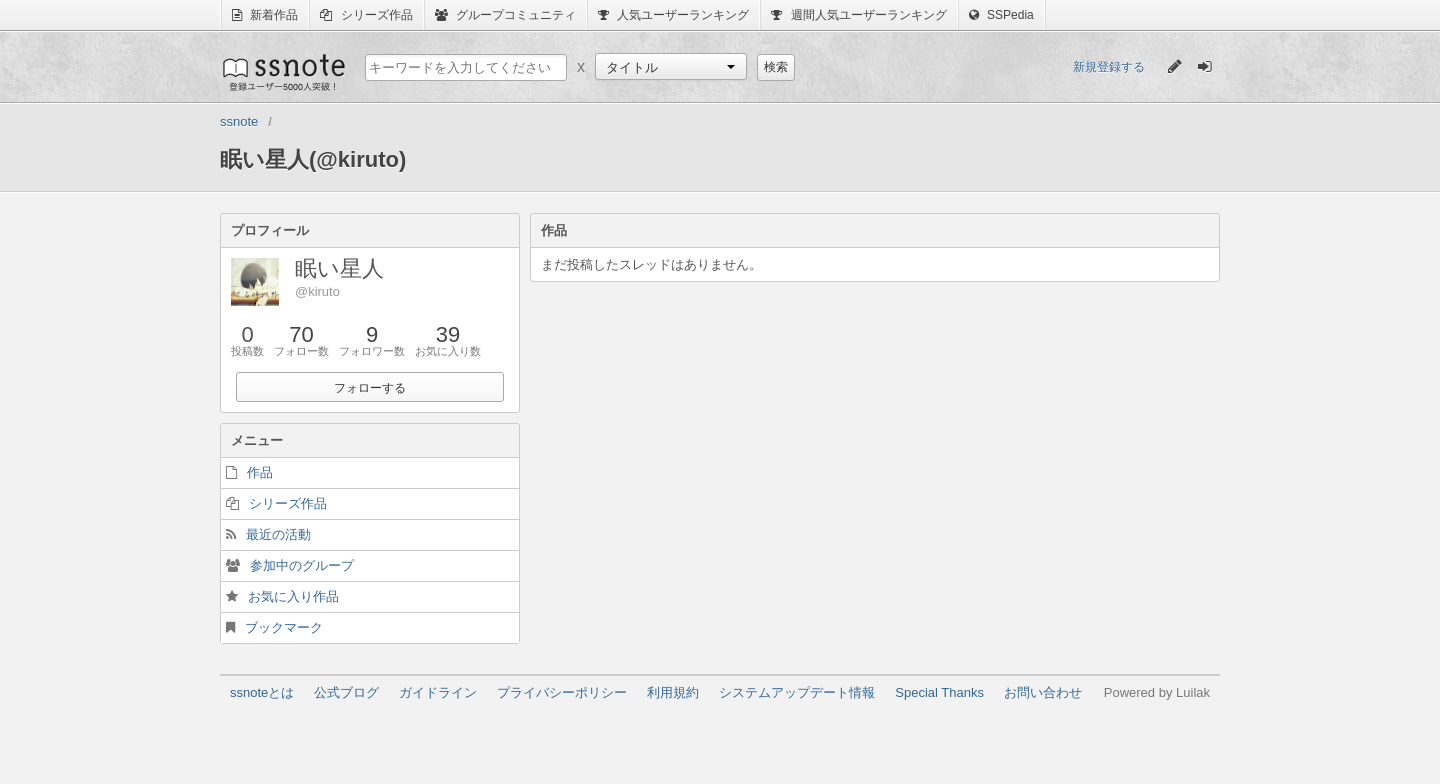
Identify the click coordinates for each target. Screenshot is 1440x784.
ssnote (282, 72)
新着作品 (265, 15)
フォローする (370, 388)
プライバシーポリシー (562, 692)
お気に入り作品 (293, 596)
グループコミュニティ (505, 15)
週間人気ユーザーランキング (858, 15)
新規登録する (1109, 67)
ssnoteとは (262, 692)
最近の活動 (278, 534)
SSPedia (1001, 15)
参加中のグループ (302, 565)
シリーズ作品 (366, 15)
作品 (260, 472)
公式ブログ (346, 692)
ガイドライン (438, 692)
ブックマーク (284, 627)
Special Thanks (939, 692)
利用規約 (673, 692)
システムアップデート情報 (797, 692)
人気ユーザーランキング (673, 15)
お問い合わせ (1043, 692)
